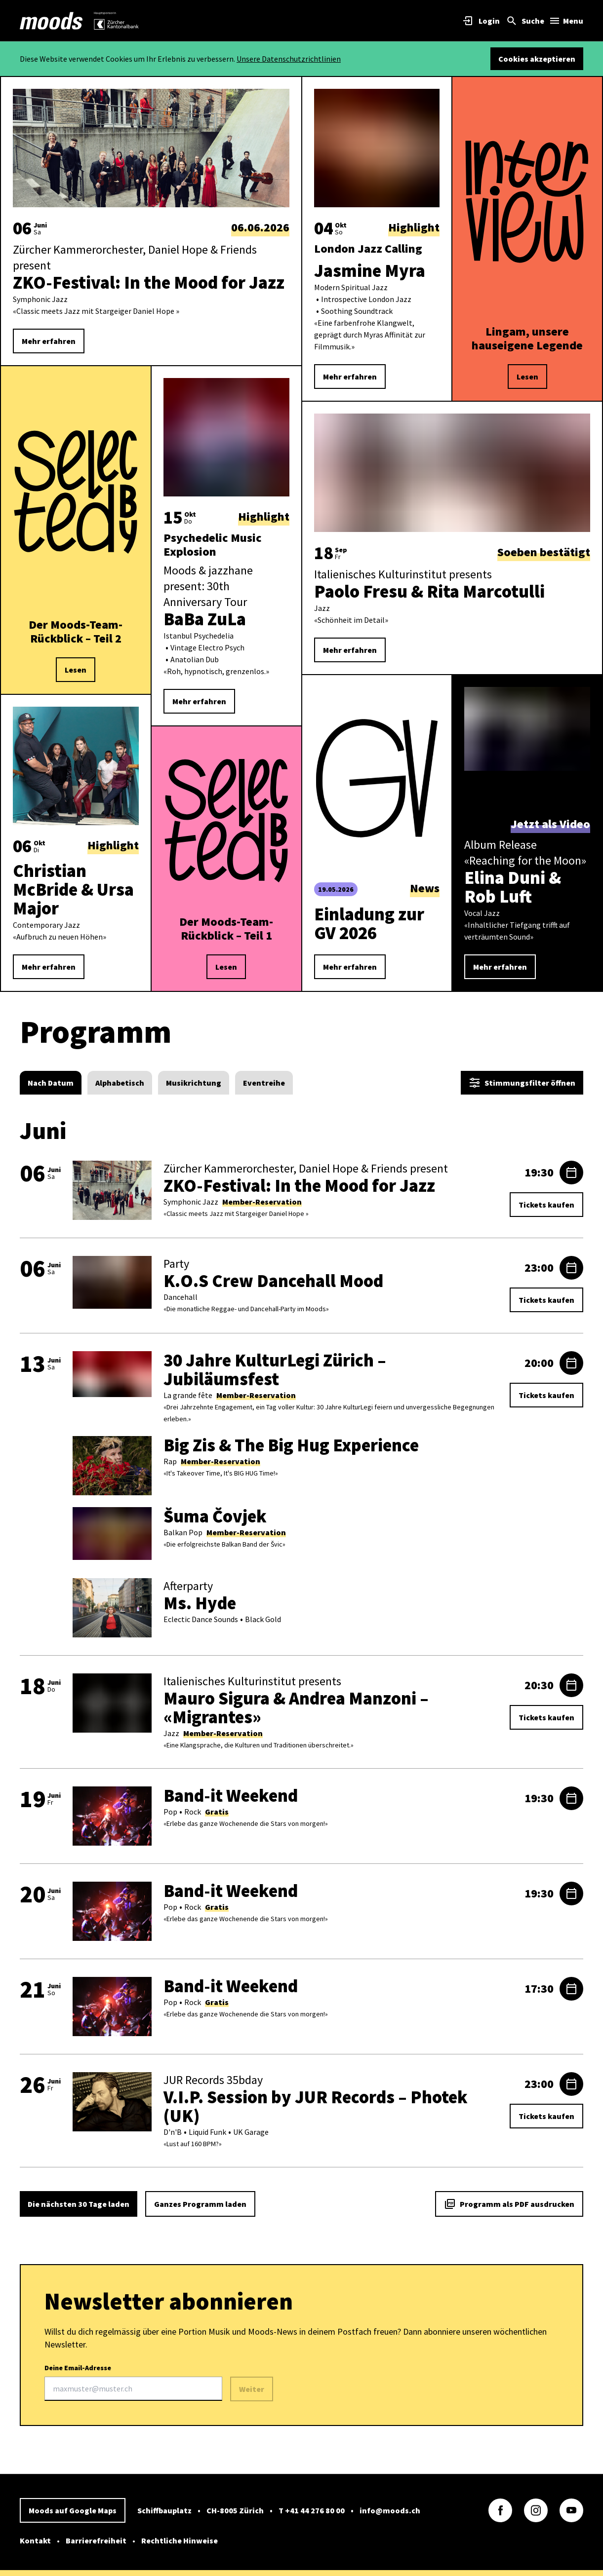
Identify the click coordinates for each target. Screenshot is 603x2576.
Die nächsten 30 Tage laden (78, 2204)
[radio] (50, 1083)
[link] (51, 21)
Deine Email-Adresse (133, 2382)
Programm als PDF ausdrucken (509, 2204)
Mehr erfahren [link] (49, 341)
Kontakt (35, 2540)
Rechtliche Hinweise (179, 2540)
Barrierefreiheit (96, 2540)
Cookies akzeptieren (536, 59)
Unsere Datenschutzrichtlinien (289, 59)
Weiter (251, 2389)
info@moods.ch (390, 2510)
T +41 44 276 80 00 (312, 2510)
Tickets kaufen (546, 1205)
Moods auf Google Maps (73, 2510)
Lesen (75, 670)
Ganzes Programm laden (200, 2204)
